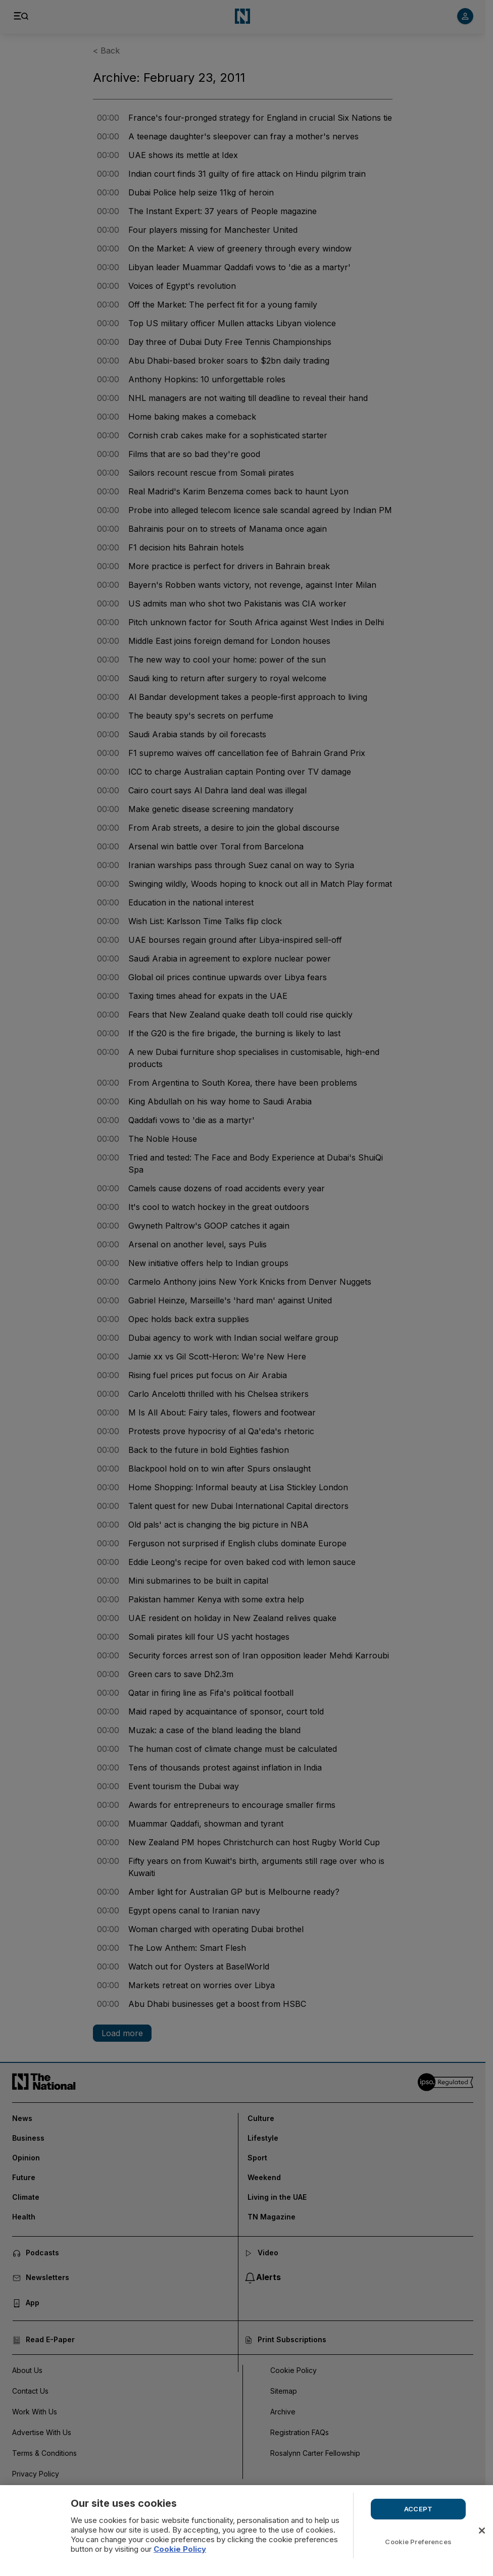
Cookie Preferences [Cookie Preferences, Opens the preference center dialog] (418, 2542)
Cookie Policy (180, 2549)
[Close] (482, 2530)
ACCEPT (418, 2509)
